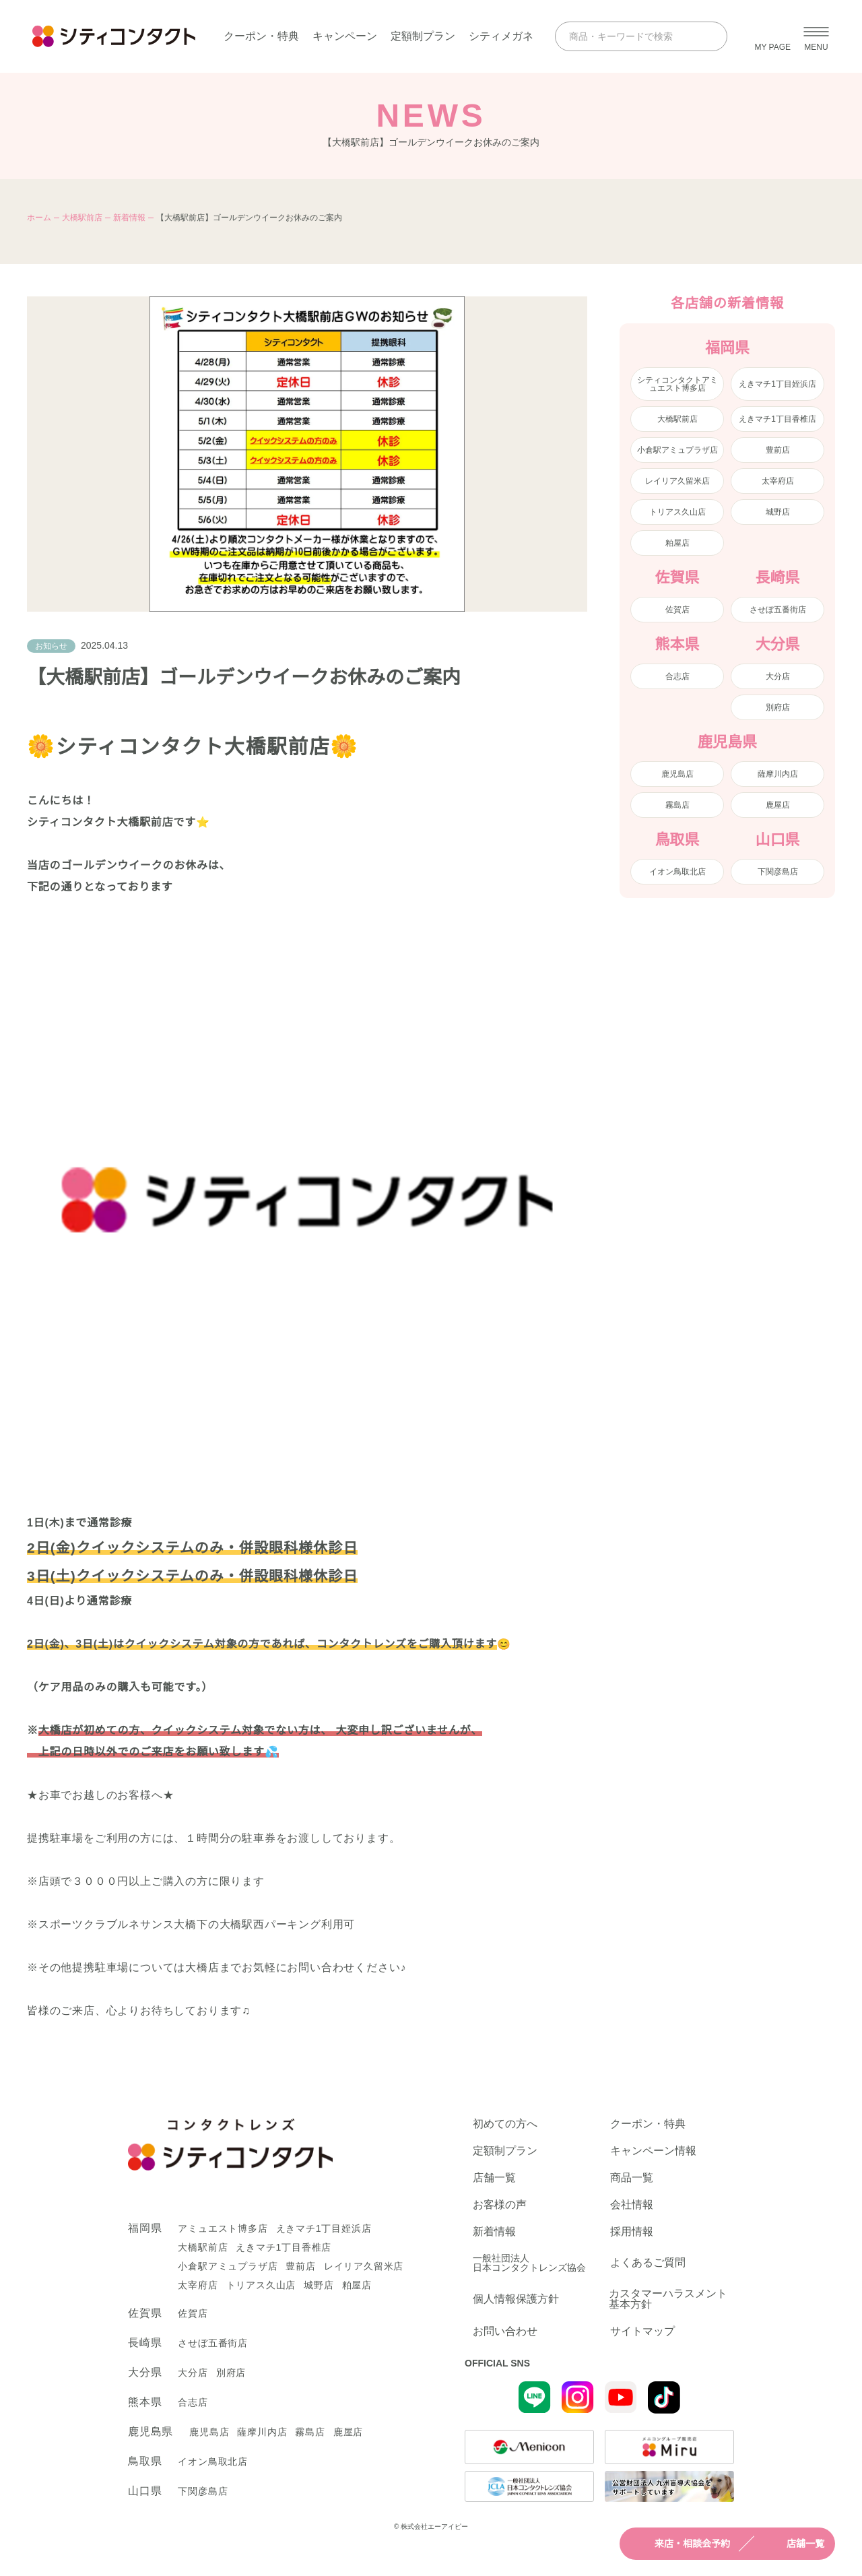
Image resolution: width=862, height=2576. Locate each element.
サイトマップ (642, 2331)
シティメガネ (501, 36)
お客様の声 (500, 2204)
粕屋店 (677, 543)
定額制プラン (423, 36)
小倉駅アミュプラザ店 (677, 450)
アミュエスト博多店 (222, 2228)
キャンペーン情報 (653, 2151)
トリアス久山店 (677, 512)
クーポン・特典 (261, 36)
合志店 (677, 676)
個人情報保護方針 (516, 2299)
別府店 (778, 707)
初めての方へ (505, 2124)
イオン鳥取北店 (677, 871)
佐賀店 (677, 609)
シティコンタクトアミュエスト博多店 (677, 384)
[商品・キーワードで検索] (629, 36)
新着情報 (129, 217)
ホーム (39, 217)
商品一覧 (631, 2177)
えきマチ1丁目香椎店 (777, 419)
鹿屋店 (778, 805)
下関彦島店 (778, 871)
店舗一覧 (793, 2543)
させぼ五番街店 (778, 609)
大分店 (778, 676)
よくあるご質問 (648, 2262)
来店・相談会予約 (680, 2543)
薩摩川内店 (778, 774)
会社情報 (631, 2204)
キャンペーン (344, 36)
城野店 (778, 512)
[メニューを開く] (816, 36)
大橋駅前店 (82, 217)
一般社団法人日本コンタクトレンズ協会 (529, 2262)
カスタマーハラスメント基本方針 (668, 2299)
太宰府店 (778, 481)
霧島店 (677, 805)
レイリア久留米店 (677, 481)
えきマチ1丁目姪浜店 (777, 384)
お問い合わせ (505, 2331)
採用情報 (631, 2231)
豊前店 (778, 450)
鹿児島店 (677, 774)
